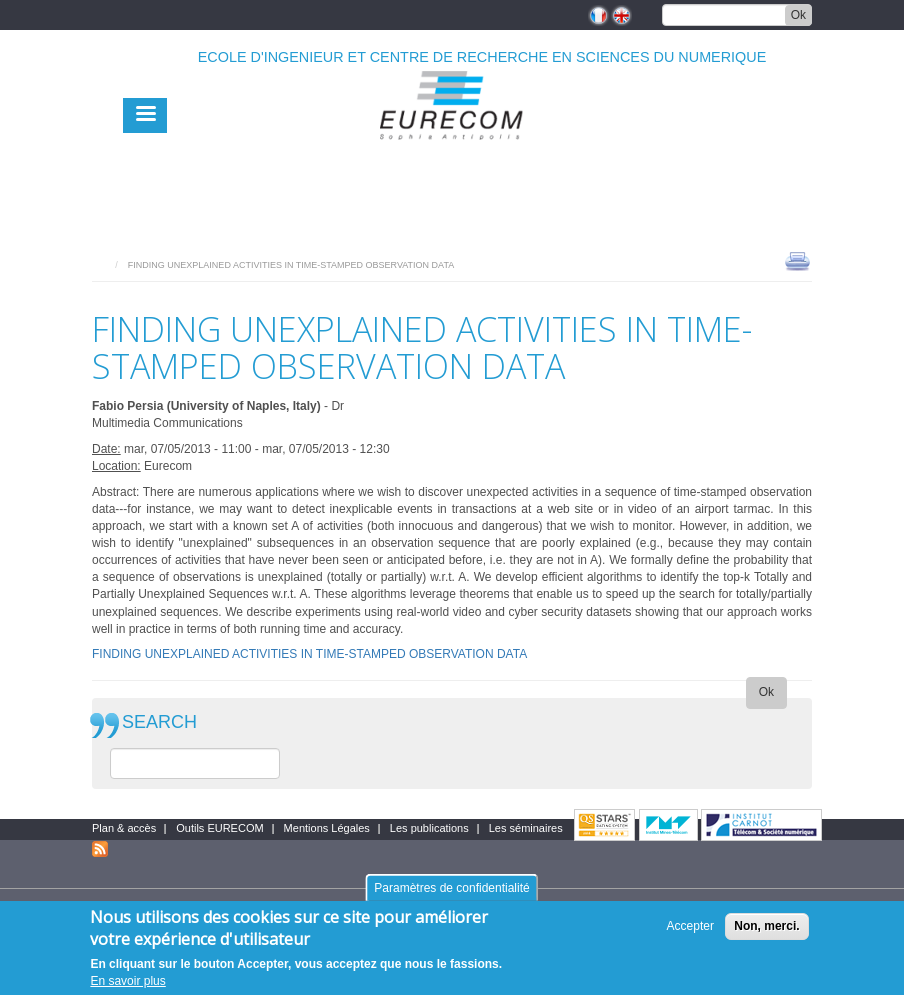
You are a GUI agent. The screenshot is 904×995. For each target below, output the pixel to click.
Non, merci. (766, 926)
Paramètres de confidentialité (451, 888)
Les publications (429, 828)
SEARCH (159, 722)
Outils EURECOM (219, 828)
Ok (798, 15)
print (797, 260)
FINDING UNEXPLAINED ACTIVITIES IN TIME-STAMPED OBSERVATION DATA (309, 654)
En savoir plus (127, 981)
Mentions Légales (327, 828)
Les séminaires (526, 828)
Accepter (690, 926)
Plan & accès (124, 828)
